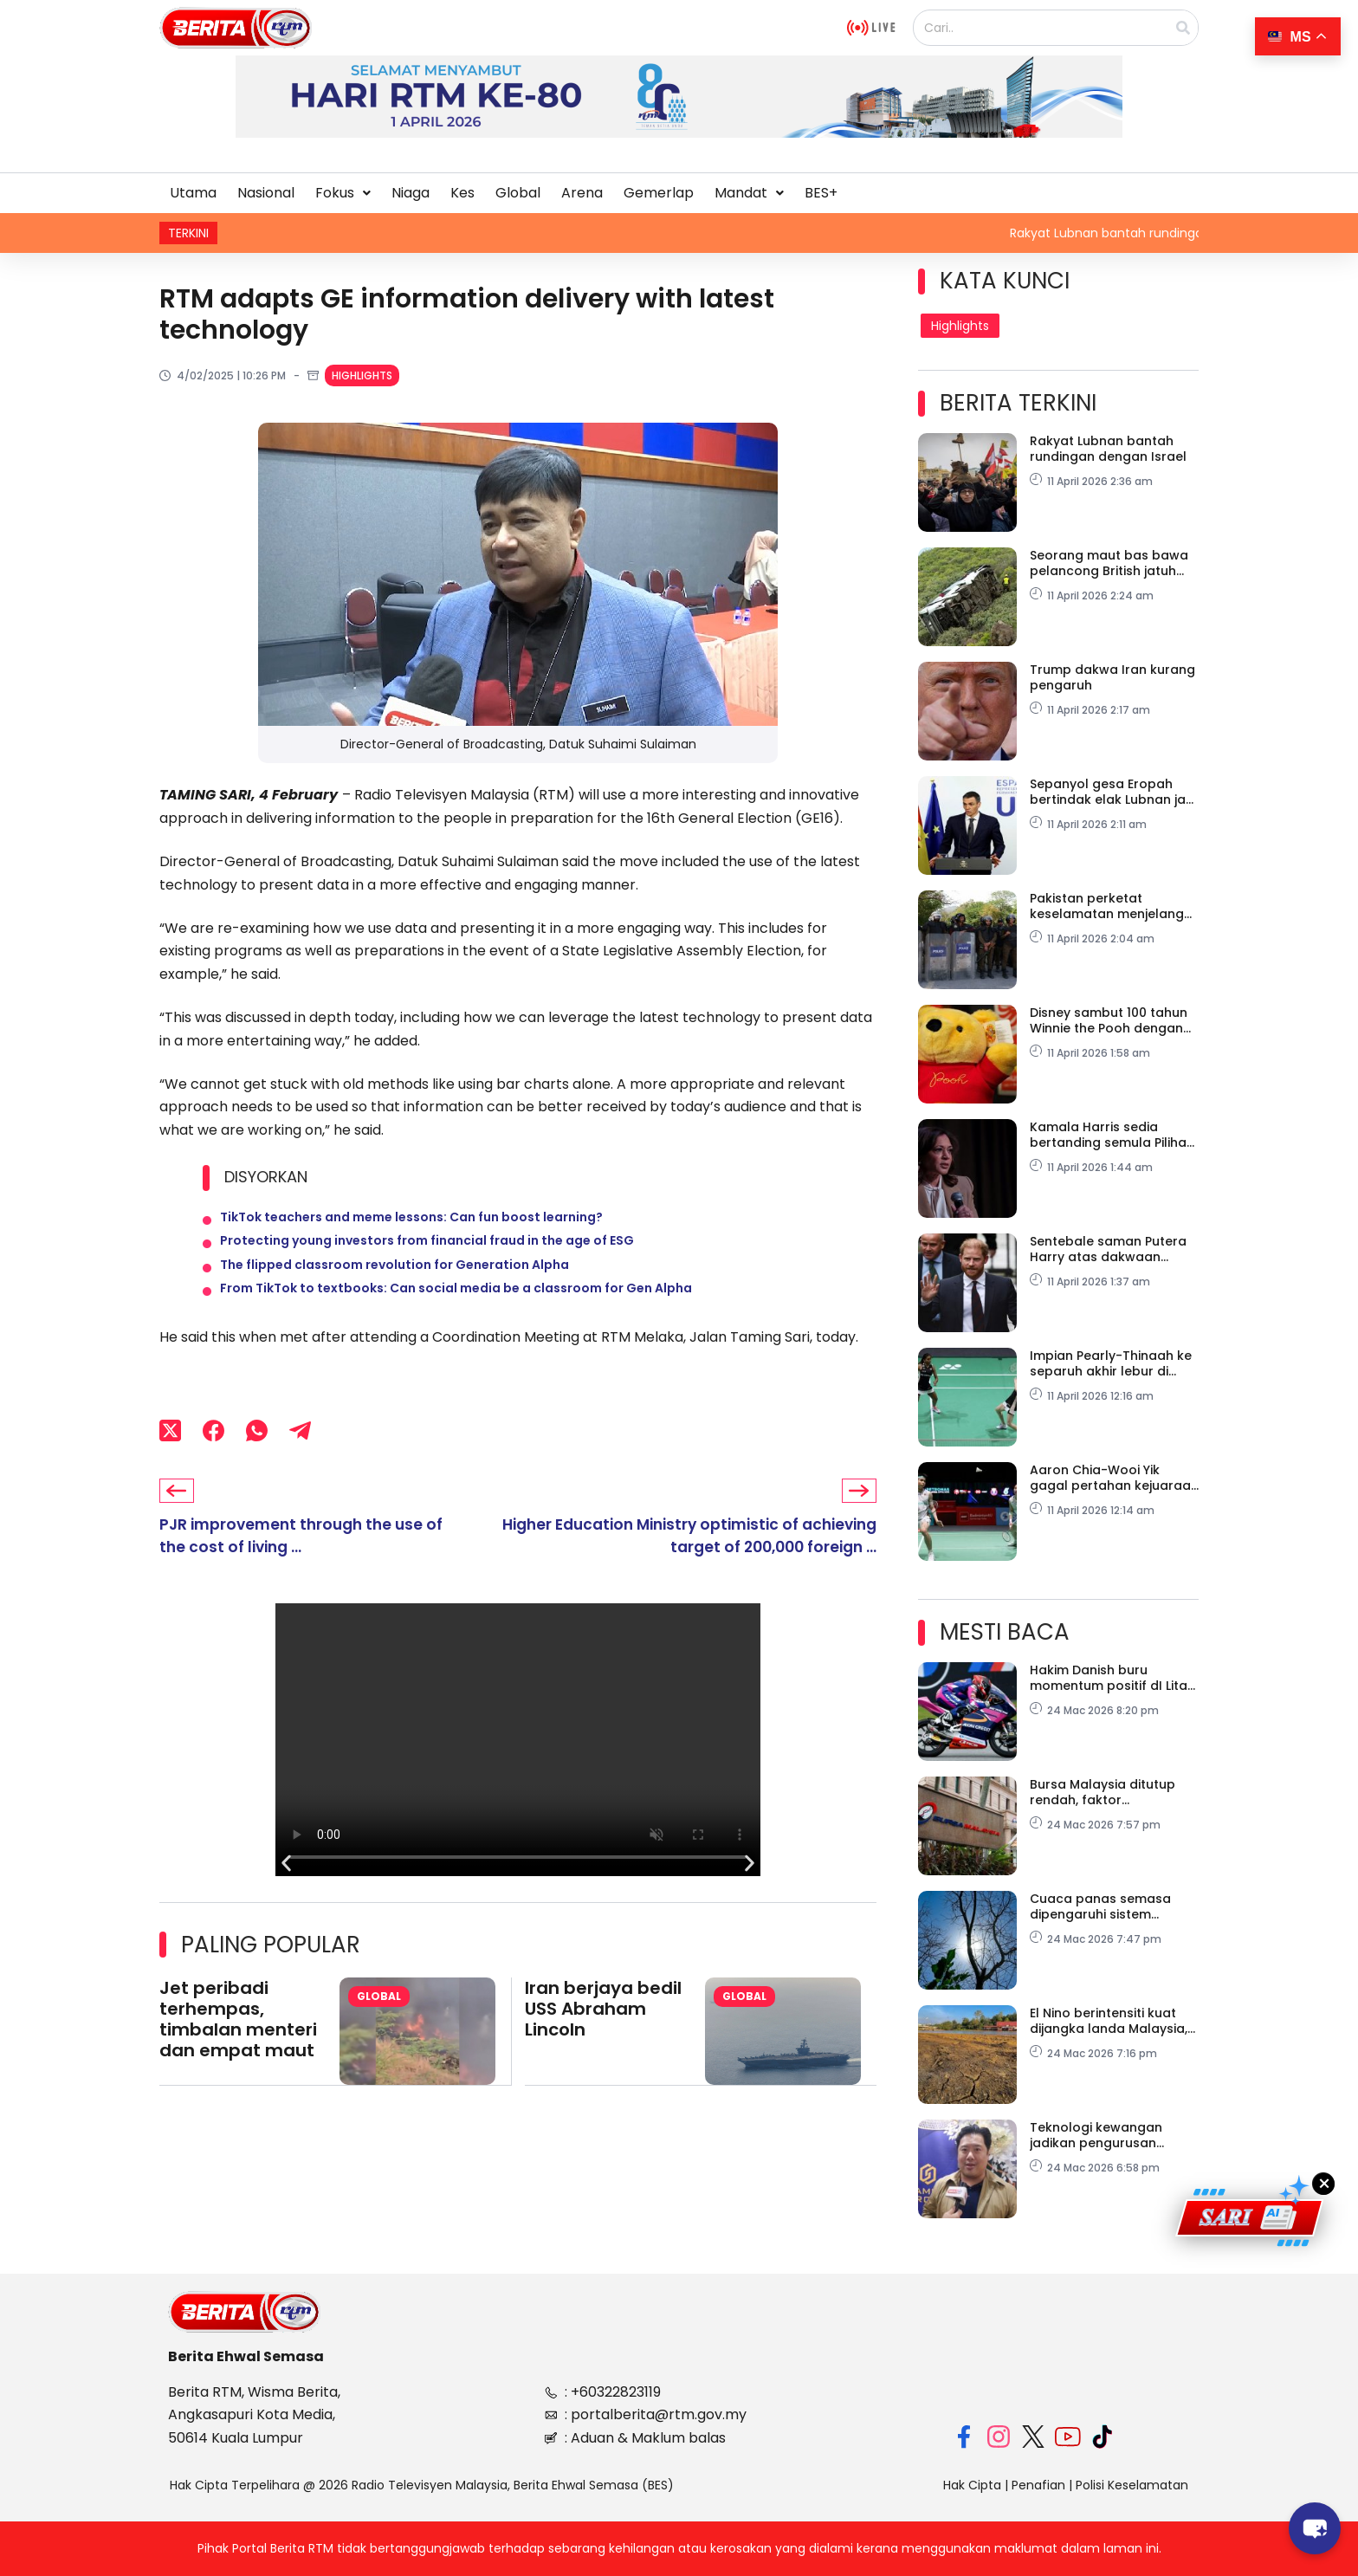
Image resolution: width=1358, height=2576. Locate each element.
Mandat (749, 193)
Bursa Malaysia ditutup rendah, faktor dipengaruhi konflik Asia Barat (1105, 1792)
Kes (462, 193)
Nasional (265, 193)
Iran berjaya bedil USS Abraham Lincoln (603, 2040)
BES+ (821, 193)
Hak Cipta (972, 2485)
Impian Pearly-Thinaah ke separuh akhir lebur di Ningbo (1111, 1363)
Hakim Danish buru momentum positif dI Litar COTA (1111, 1677)
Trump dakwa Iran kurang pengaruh (1112, 677)
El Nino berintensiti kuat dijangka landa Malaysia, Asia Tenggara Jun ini (1108, 2020)
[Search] (1183, 27)
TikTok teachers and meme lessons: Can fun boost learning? (411, 1221)
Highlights (362, 375)
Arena (582, 193)
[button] (343, 193)
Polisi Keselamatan (1132, 2485)
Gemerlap (659, 193)
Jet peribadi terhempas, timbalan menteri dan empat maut (238, 2050)
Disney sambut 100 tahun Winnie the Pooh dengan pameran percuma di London (1108, 1020)
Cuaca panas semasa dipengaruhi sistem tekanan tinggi (1100, 1906)
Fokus (343, 193)
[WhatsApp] (257, 1460)
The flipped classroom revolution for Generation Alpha (394, 1283)
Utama (193, 193)
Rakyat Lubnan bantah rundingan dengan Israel (1108, 448)
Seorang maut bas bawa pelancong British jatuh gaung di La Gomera (1109, 563)
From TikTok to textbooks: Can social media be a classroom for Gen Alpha (456, 1315)
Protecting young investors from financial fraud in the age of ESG (427, 1252)
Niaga (410, 193)
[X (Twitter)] (170, 1460)
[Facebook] (213, 1460)
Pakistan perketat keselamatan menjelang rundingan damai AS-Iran (1110, 906)
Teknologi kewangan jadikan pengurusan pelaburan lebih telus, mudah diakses (1098, 2135)
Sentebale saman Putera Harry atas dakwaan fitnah (1108, 1249)
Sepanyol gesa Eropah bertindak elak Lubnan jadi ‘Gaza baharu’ (1113, 791)
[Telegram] (300, 1460)
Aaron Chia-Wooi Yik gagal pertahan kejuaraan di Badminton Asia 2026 (1114, 1477)
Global (517, 193)
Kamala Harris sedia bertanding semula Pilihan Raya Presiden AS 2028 (1112, 1134)
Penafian (1038, 2485)
